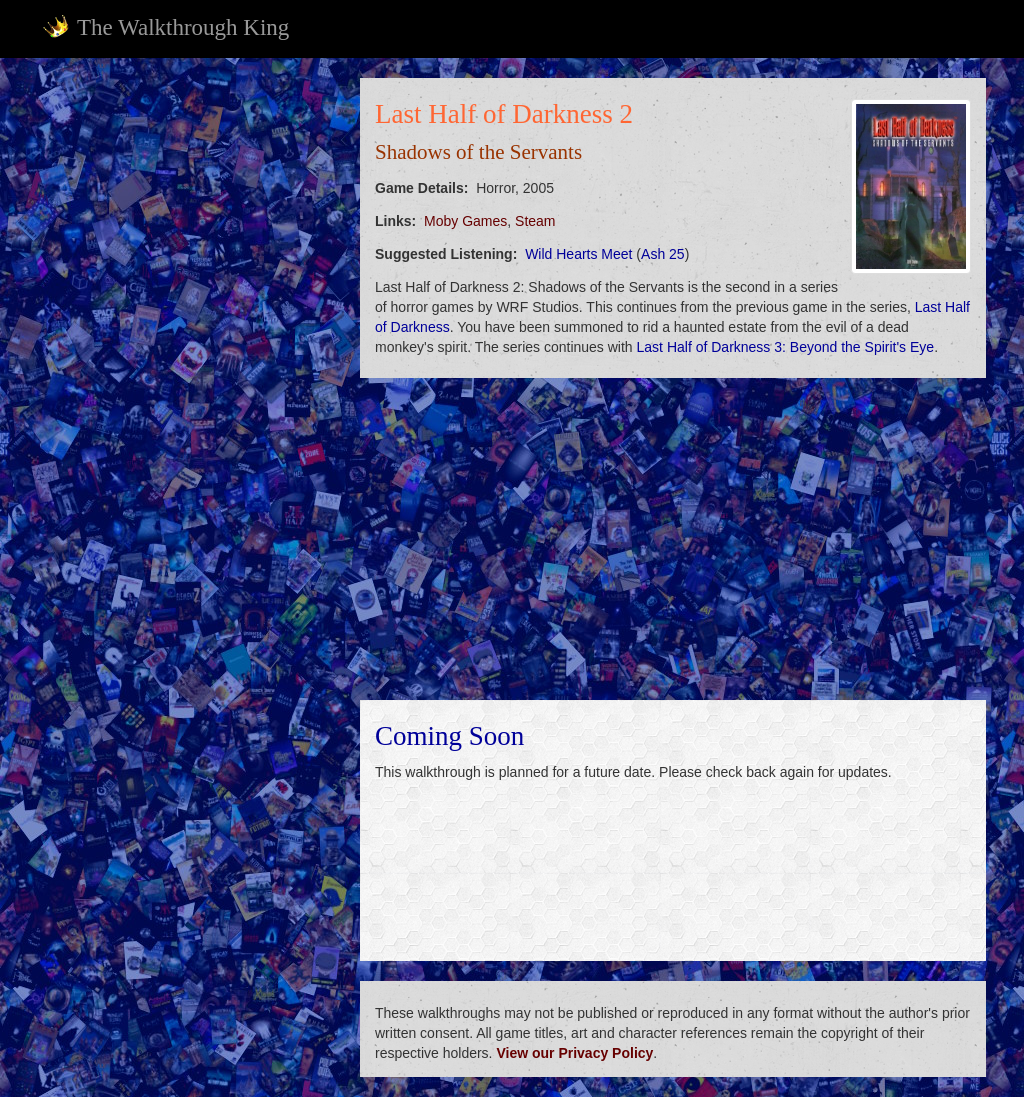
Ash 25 (663, 254)
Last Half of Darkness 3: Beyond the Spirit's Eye (786, 347)
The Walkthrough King (165, 27)
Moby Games (465, 221)
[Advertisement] (188, 203)
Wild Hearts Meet (578, 254)
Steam (535, 221)
